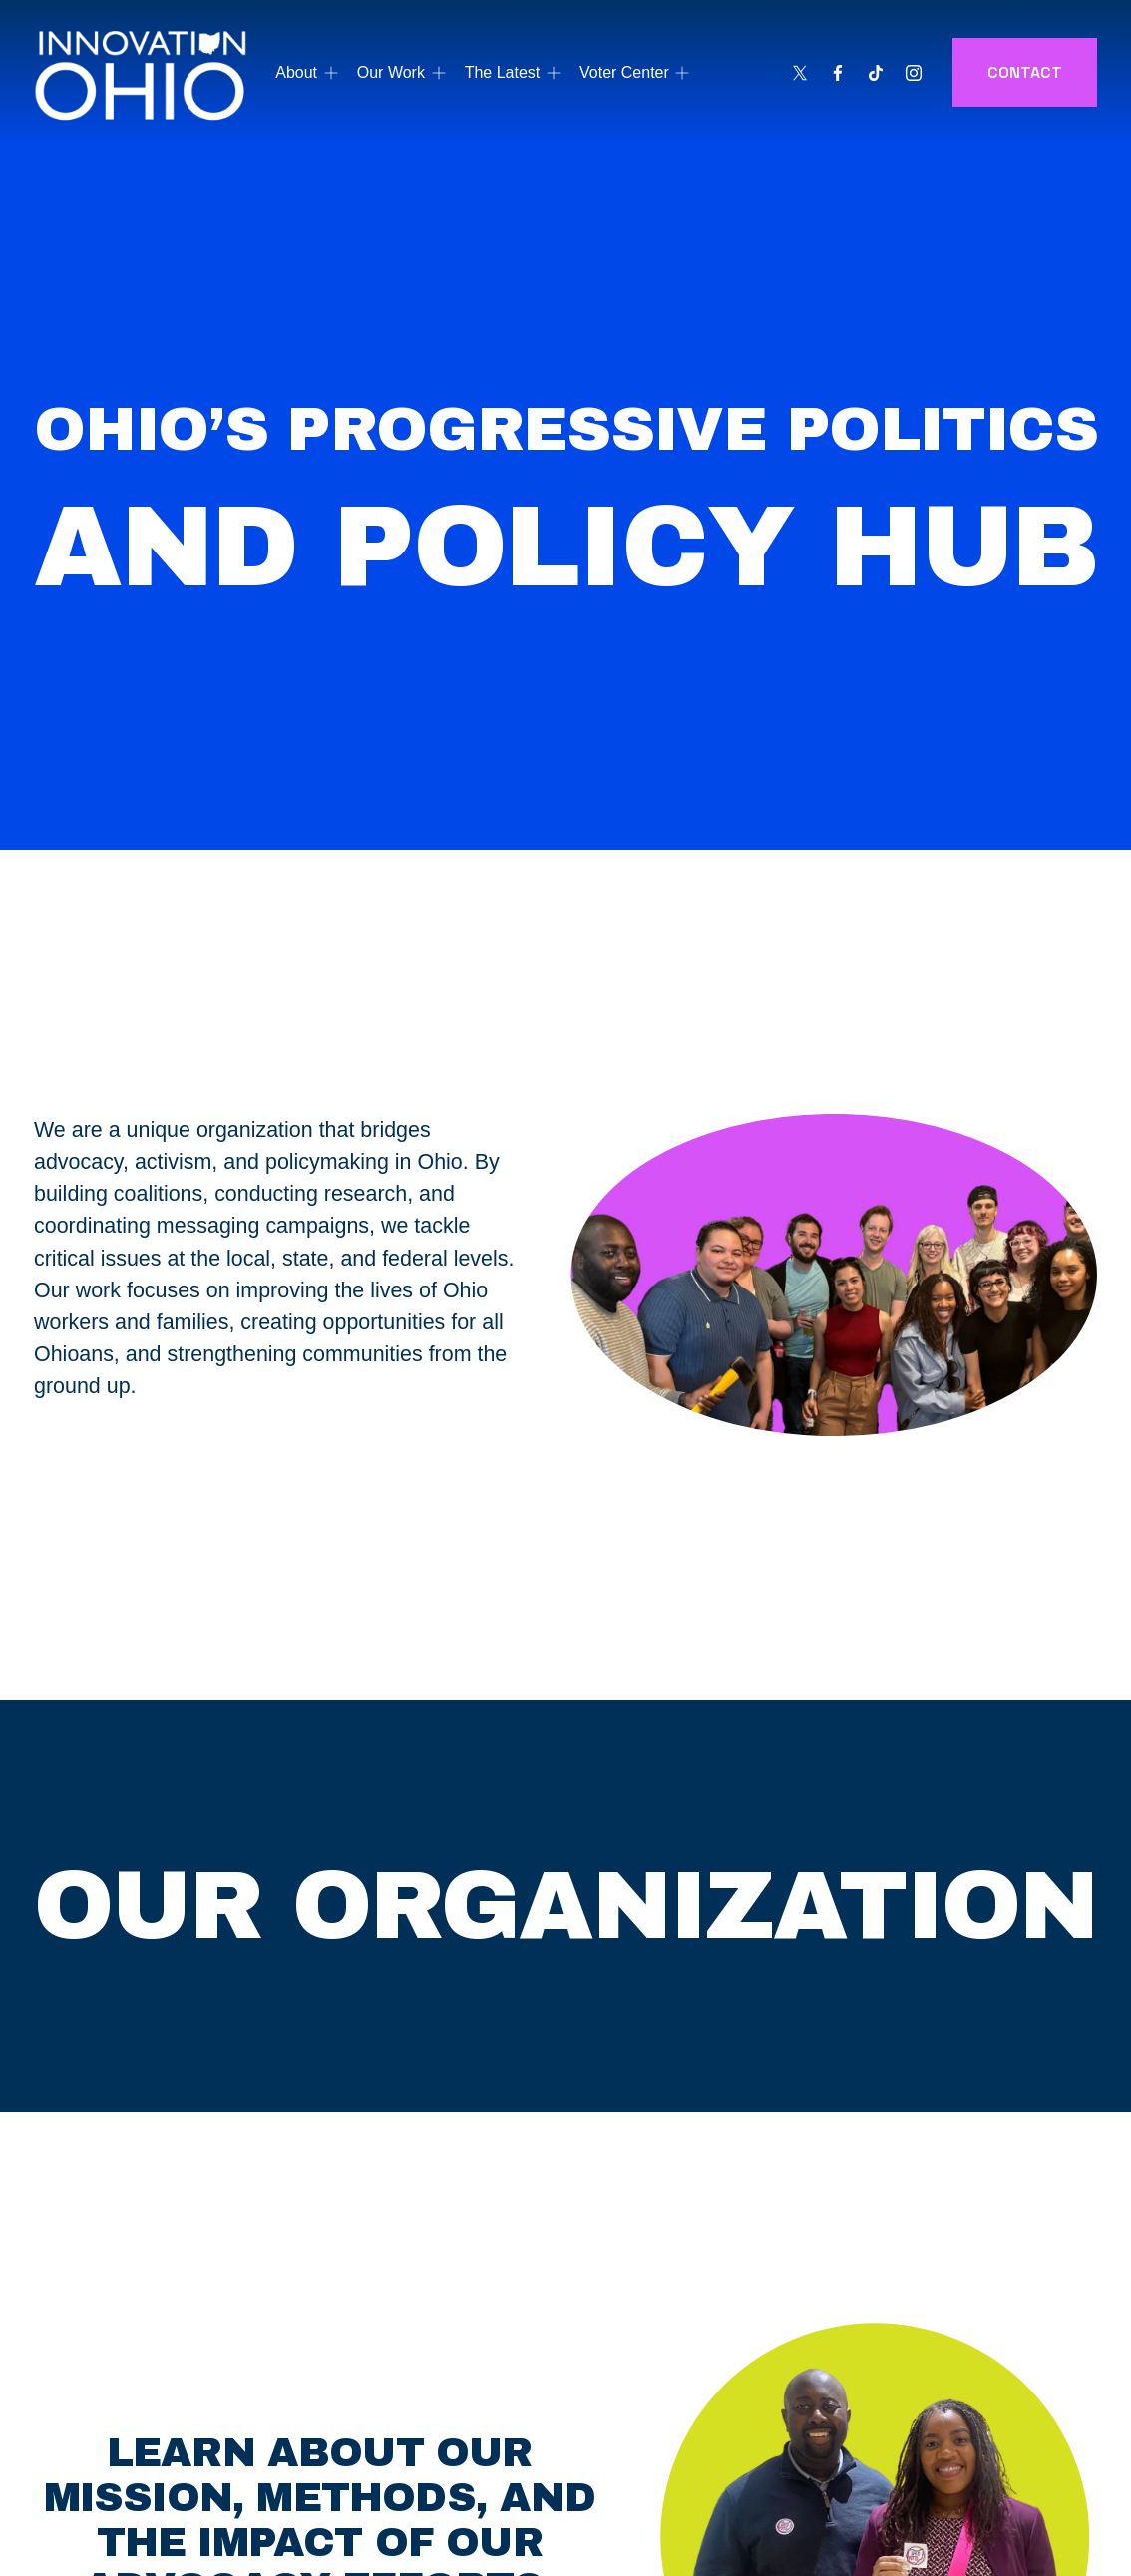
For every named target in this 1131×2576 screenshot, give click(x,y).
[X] (800, 73)
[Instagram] (914, 73)
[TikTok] (876, 73)
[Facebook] (838, 73)
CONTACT (1024, 72)
